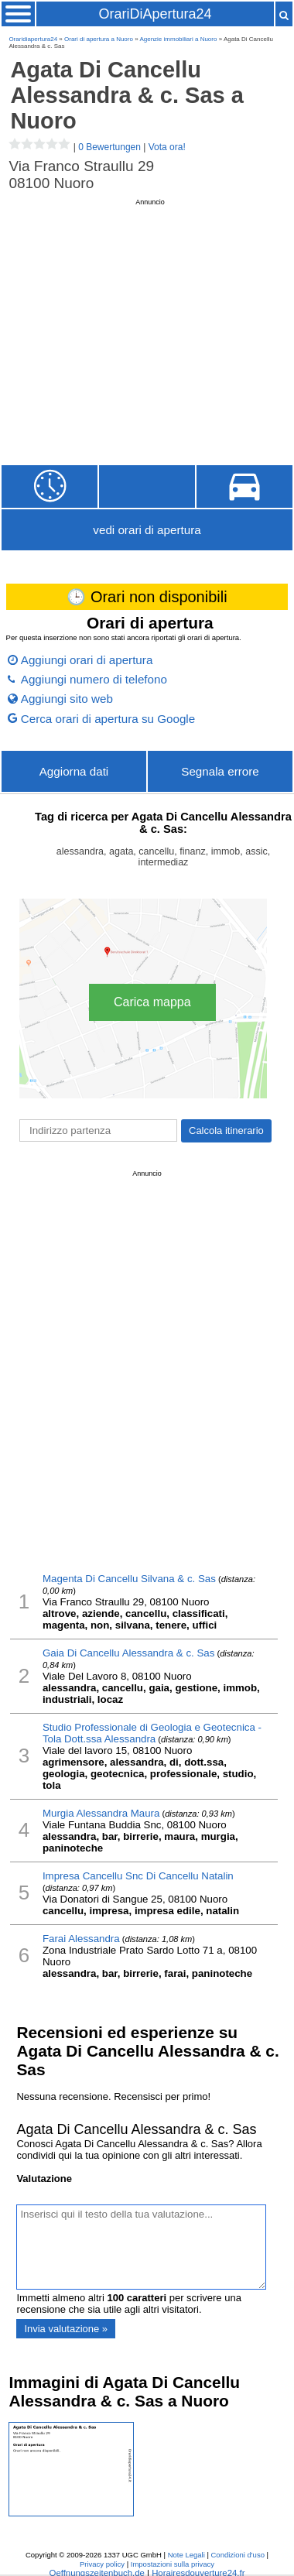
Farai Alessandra (81, 1938)
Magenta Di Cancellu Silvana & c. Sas (129, 1578)
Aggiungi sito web (67, 698)
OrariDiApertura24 (154, 14)
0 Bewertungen (109, 147)
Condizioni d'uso (238, 2554)
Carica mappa (152, 1002)
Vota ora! (167, 147)
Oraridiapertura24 (33, 39)
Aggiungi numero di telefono (94, 679)
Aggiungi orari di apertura (87, 659)
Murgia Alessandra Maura (101, 1813)
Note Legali (186, 2554)
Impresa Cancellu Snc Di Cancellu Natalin (138, 1876)
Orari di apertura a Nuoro (98, 39)
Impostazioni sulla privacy (172, 2564)
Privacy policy (102, 2564)
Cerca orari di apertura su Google (108, 718)
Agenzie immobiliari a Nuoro (178, 39)
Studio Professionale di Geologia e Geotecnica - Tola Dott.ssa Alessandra (152, 1733)
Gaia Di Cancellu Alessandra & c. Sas (128, 1653)
